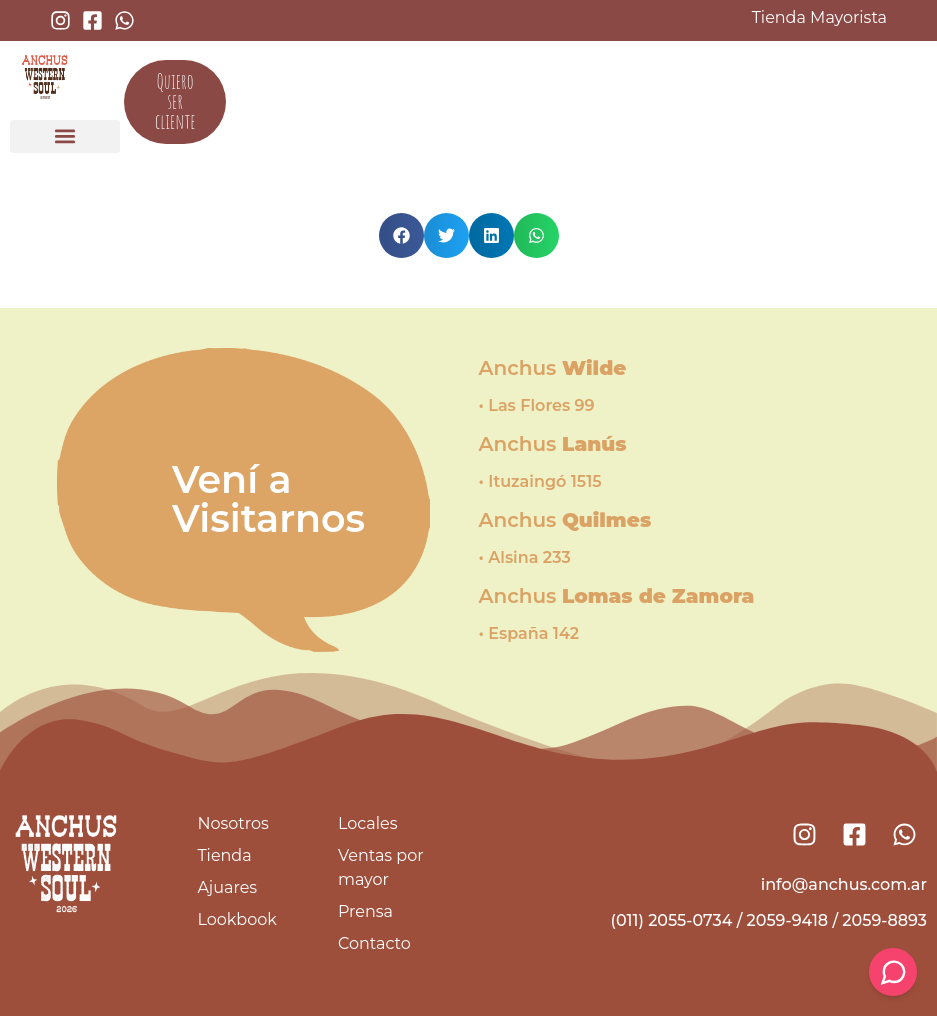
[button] (65, 136)
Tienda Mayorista (819, 17)
